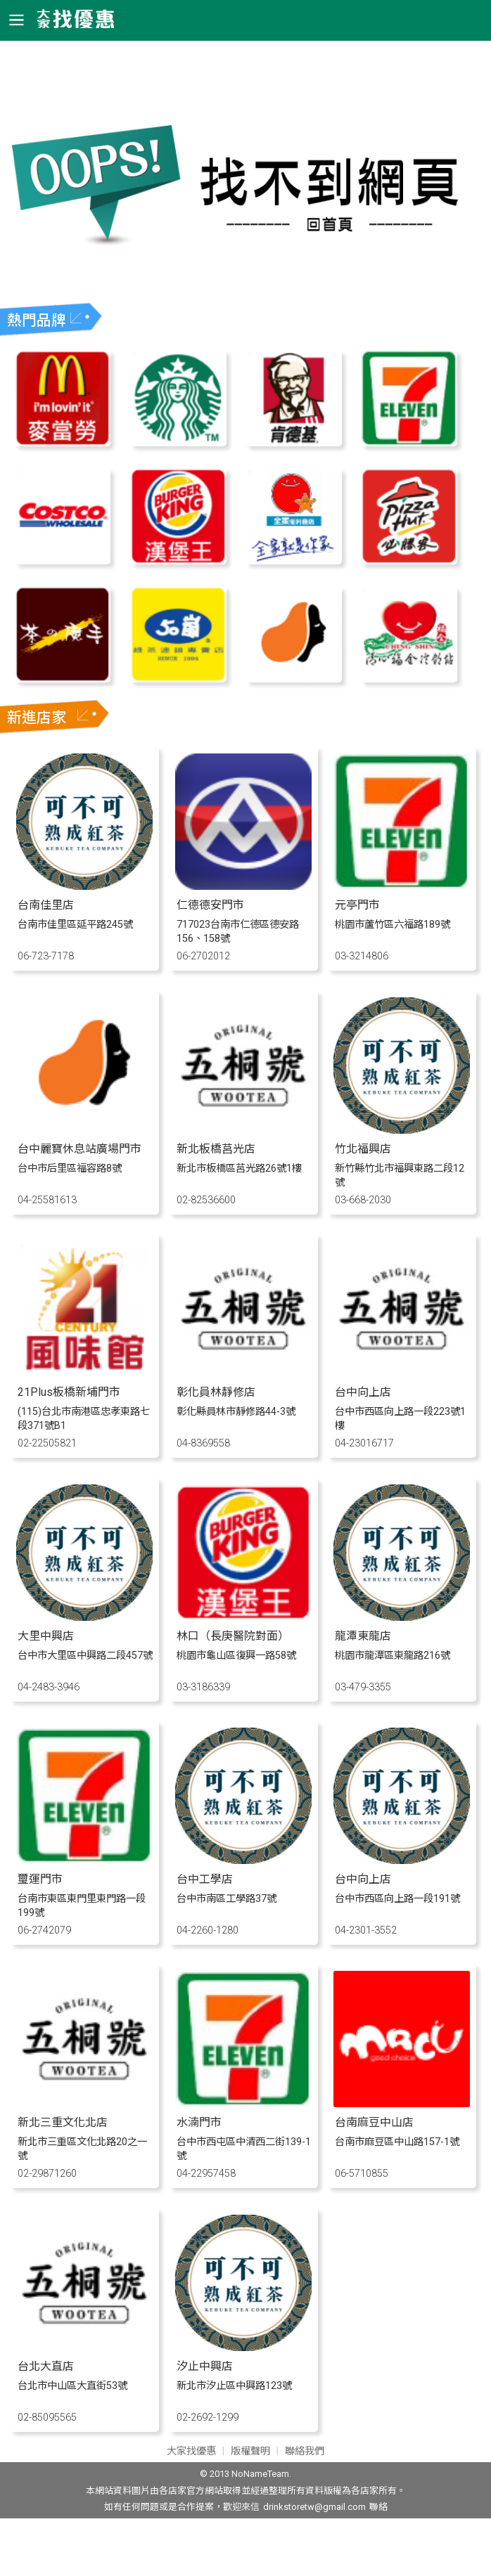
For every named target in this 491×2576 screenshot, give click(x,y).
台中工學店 (205, 1879)
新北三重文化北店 (63, 2122)
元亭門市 (357, 905)
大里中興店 (46, 1636)
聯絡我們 (304, 2451)
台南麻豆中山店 (374, 2122)
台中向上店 (363, 1392)
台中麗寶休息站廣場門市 (79, 1149)
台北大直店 (46, 2366)
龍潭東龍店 (363, 1636)
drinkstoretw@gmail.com (314, 2506)
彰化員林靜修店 (216, 1392)
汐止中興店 (205, 2366)
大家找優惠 (191, 2451)
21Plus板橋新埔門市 (69, 1392)
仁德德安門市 (210, 905)
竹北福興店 (363, 1149)
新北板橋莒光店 (216, 1149)
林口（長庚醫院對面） (233, 1636)
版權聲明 (250, 2451)
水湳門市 (199, 2122)
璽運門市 (40, 1879)
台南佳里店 (46, 905)
